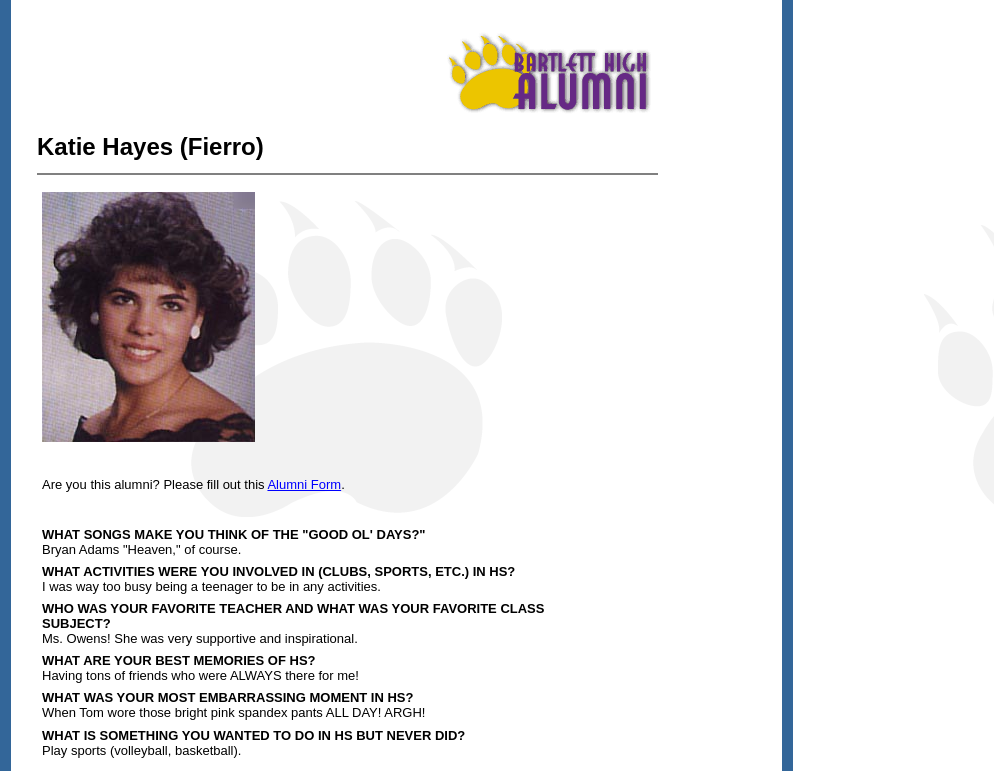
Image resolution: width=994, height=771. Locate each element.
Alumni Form (304, 484)
